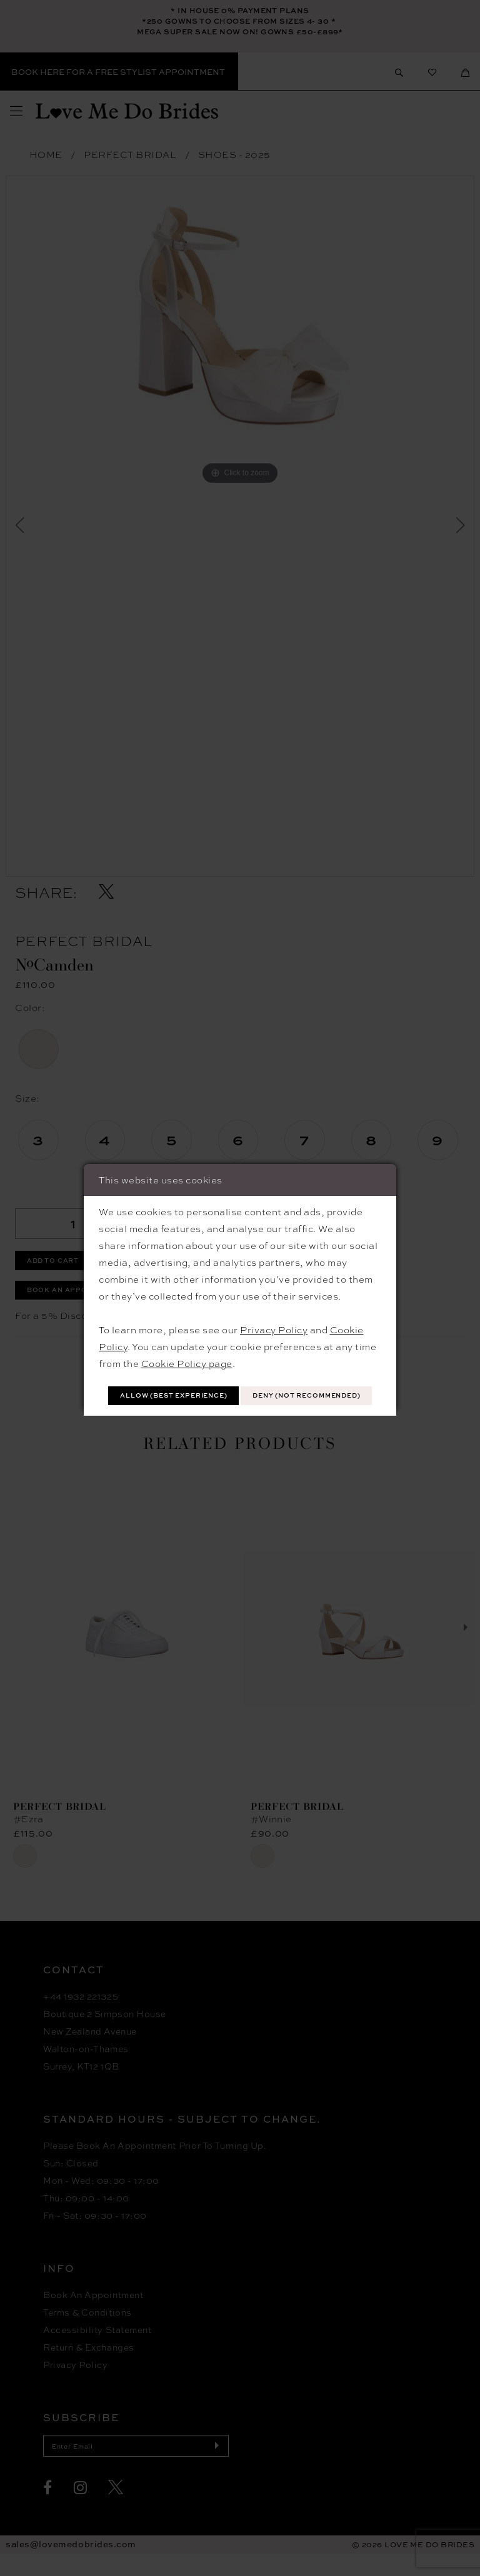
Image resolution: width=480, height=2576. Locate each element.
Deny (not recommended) (240, 1410)
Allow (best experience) (241, 1381)
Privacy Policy (274, 1313)
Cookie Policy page (186, 1346)
